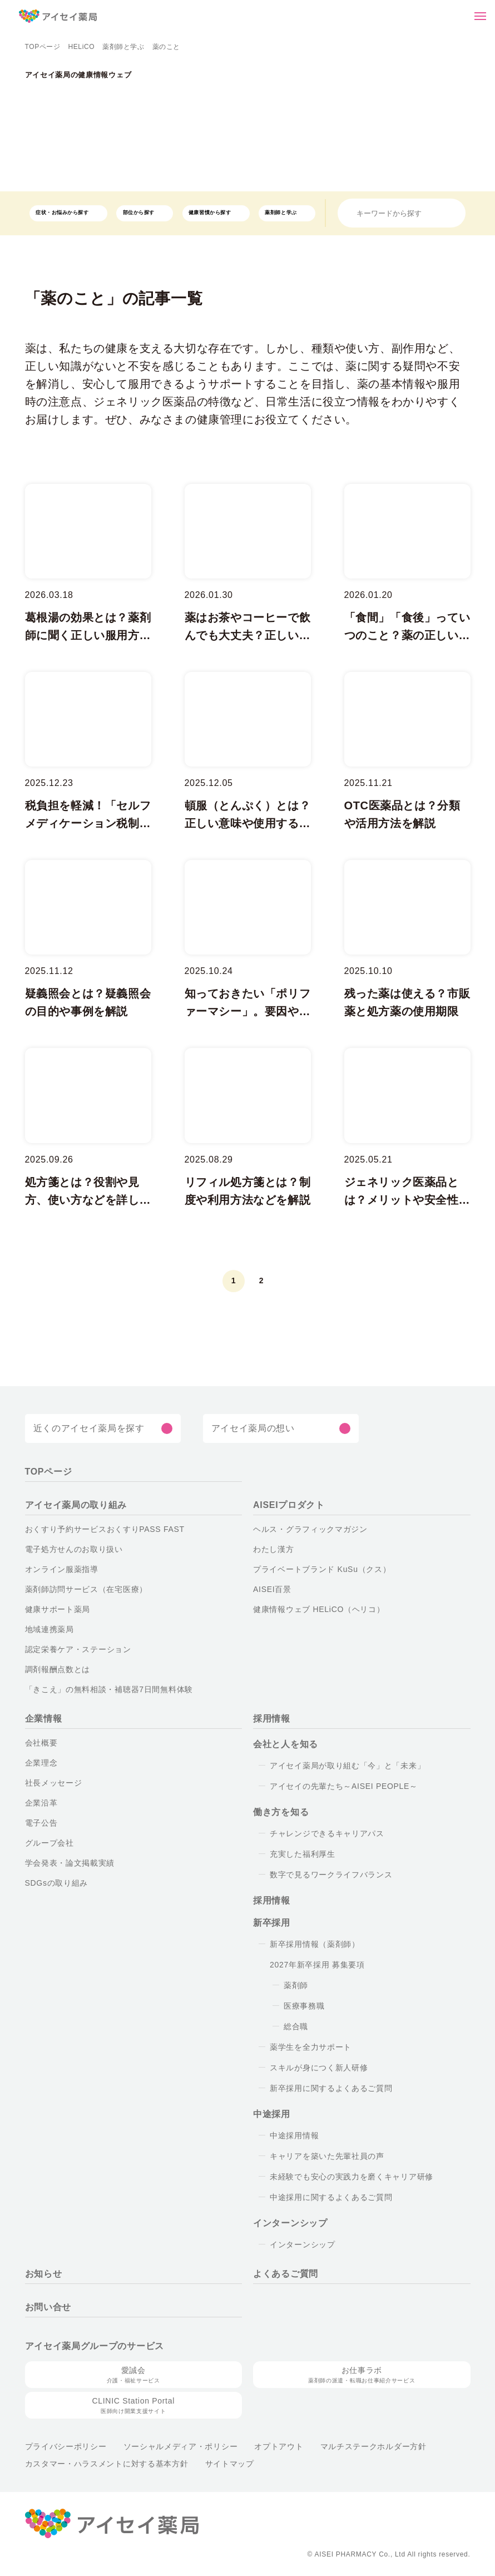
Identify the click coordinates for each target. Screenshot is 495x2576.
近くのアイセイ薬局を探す (84, 1428)
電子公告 (41, 1823)
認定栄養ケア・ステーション (72, 1649)
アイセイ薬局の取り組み (73, 1505)
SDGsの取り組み (55, 1883)
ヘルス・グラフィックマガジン (301, 1529)
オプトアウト (254, 2446)
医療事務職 (304, 2006)
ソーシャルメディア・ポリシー (167, 2446)
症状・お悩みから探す (60, 212)
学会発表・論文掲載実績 (68, 1863)
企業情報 (43, 1718)
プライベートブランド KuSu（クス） (311, 1569)
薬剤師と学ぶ (119, 46)
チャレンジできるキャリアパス (321, 1833)
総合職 (296, 2026)
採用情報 (271, 1718)
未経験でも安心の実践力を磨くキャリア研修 (347, 2177)
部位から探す (135, 212)
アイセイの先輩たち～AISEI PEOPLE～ (338, 1786)
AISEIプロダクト (286, 1505)
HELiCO (78, 46)
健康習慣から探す (204, 212)
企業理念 (41, 1763)
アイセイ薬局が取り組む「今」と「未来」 (337, 1765)
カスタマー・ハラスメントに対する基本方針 (98, 2464)
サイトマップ (210, 2464)
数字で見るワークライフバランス (326, 1874)
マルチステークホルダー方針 (343, 2446)
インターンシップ (298, 2244)
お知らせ (43, 2274)
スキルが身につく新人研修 (317, 2067)
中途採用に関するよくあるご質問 (327, 2197)
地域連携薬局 (49, 1629)
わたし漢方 (273, 1549)
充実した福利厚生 (302, 1854)
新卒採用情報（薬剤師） (311, 1944)
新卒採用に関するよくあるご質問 (327, 2088)
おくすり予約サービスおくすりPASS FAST (98, 1529)
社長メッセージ (51, 1783)
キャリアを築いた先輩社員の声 (324, 2156)
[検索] (455, 213)
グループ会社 (48, 1843)
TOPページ (42, 46)
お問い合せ (48, 2307)
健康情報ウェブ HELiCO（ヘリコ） (311, 1609)
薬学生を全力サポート (309, 2047)
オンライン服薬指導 (59, 1569)
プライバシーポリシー (62, 2446)
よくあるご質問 (283, 2274)
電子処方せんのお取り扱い (73, 1549)
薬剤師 (296, 1985)
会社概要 (41, 1743)
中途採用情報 (294, 2135)
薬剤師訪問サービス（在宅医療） (81, 1589)
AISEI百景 (271, 1589)
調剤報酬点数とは (57, 1669)
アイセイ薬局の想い (250, 1428)
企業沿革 (41, 1803)
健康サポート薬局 (56, 1609)
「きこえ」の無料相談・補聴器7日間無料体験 (102, 1689)
